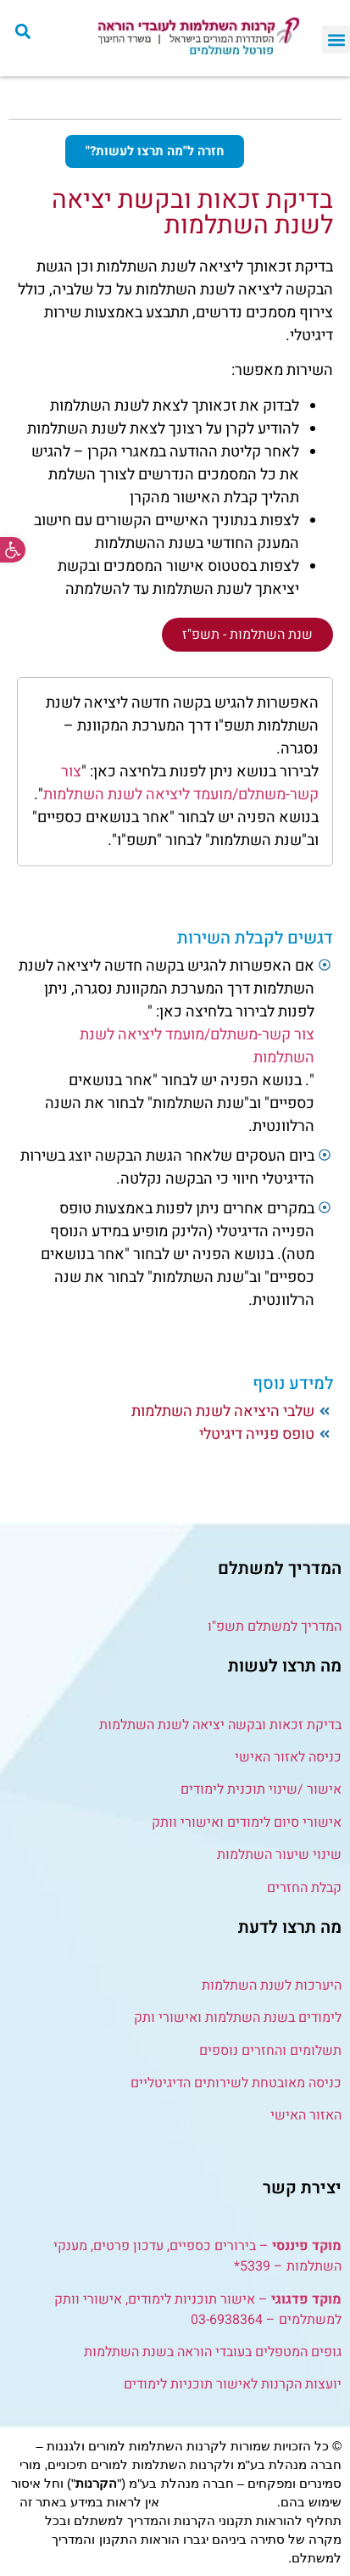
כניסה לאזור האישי (288, 1757)
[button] (12, 550)
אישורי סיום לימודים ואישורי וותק (247, 1822)
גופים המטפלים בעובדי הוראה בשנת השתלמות (213, 2352)
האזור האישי (306, 2115)
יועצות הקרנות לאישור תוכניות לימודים (233, 2384)
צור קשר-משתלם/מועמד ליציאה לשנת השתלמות (181, 783)
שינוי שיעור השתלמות (279, 1855)
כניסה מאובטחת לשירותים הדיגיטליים (236, 2083)
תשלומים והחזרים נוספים (269, 2051)
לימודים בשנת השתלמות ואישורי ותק (238, 2018)
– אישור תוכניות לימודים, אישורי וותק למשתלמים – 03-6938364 (198, 2309)
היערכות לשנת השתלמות (272, 1985)
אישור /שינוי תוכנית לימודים (261, 1789)
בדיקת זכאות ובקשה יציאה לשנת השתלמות (220, 1725)
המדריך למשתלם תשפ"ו (275, 1626)
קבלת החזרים (304, 1888)
